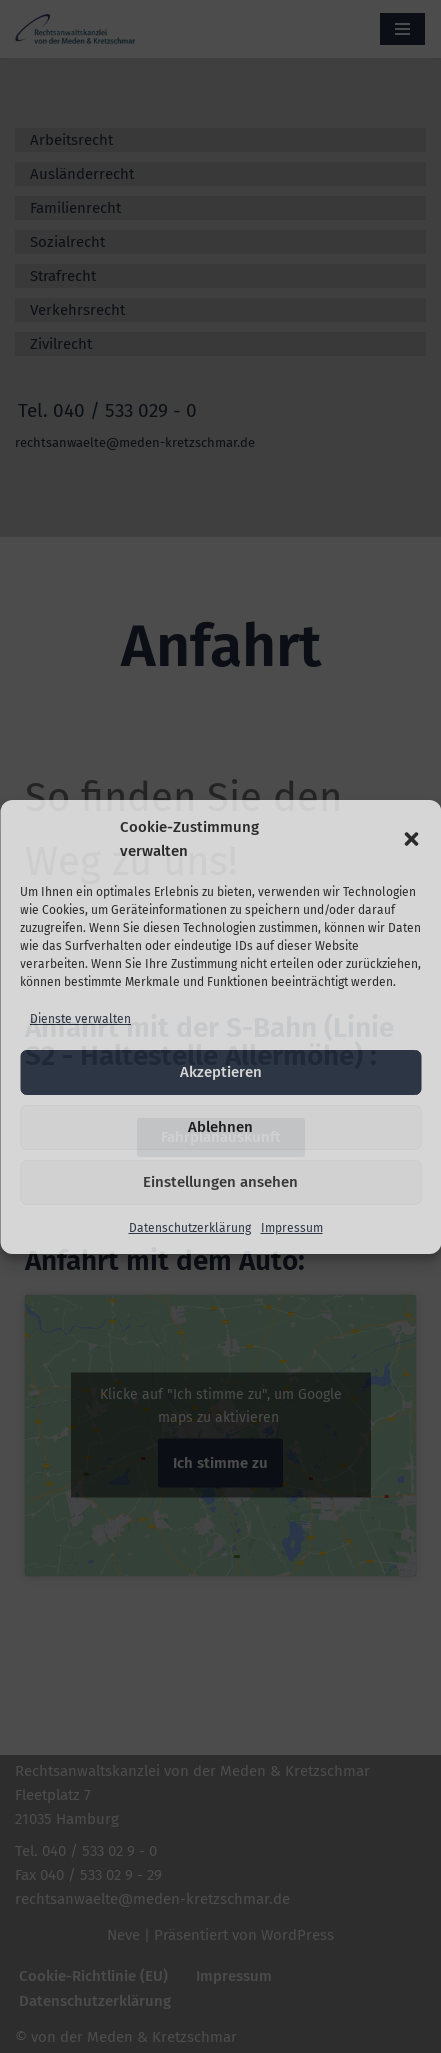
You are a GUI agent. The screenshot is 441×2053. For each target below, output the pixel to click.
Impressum (292, 1228)
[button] (411, 839)
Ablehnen (220, 1127)
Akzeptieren (221, 1072)
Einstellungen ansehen (220, 1182)
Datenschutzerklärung (190, 1228)
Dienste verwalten (80, 1019)
